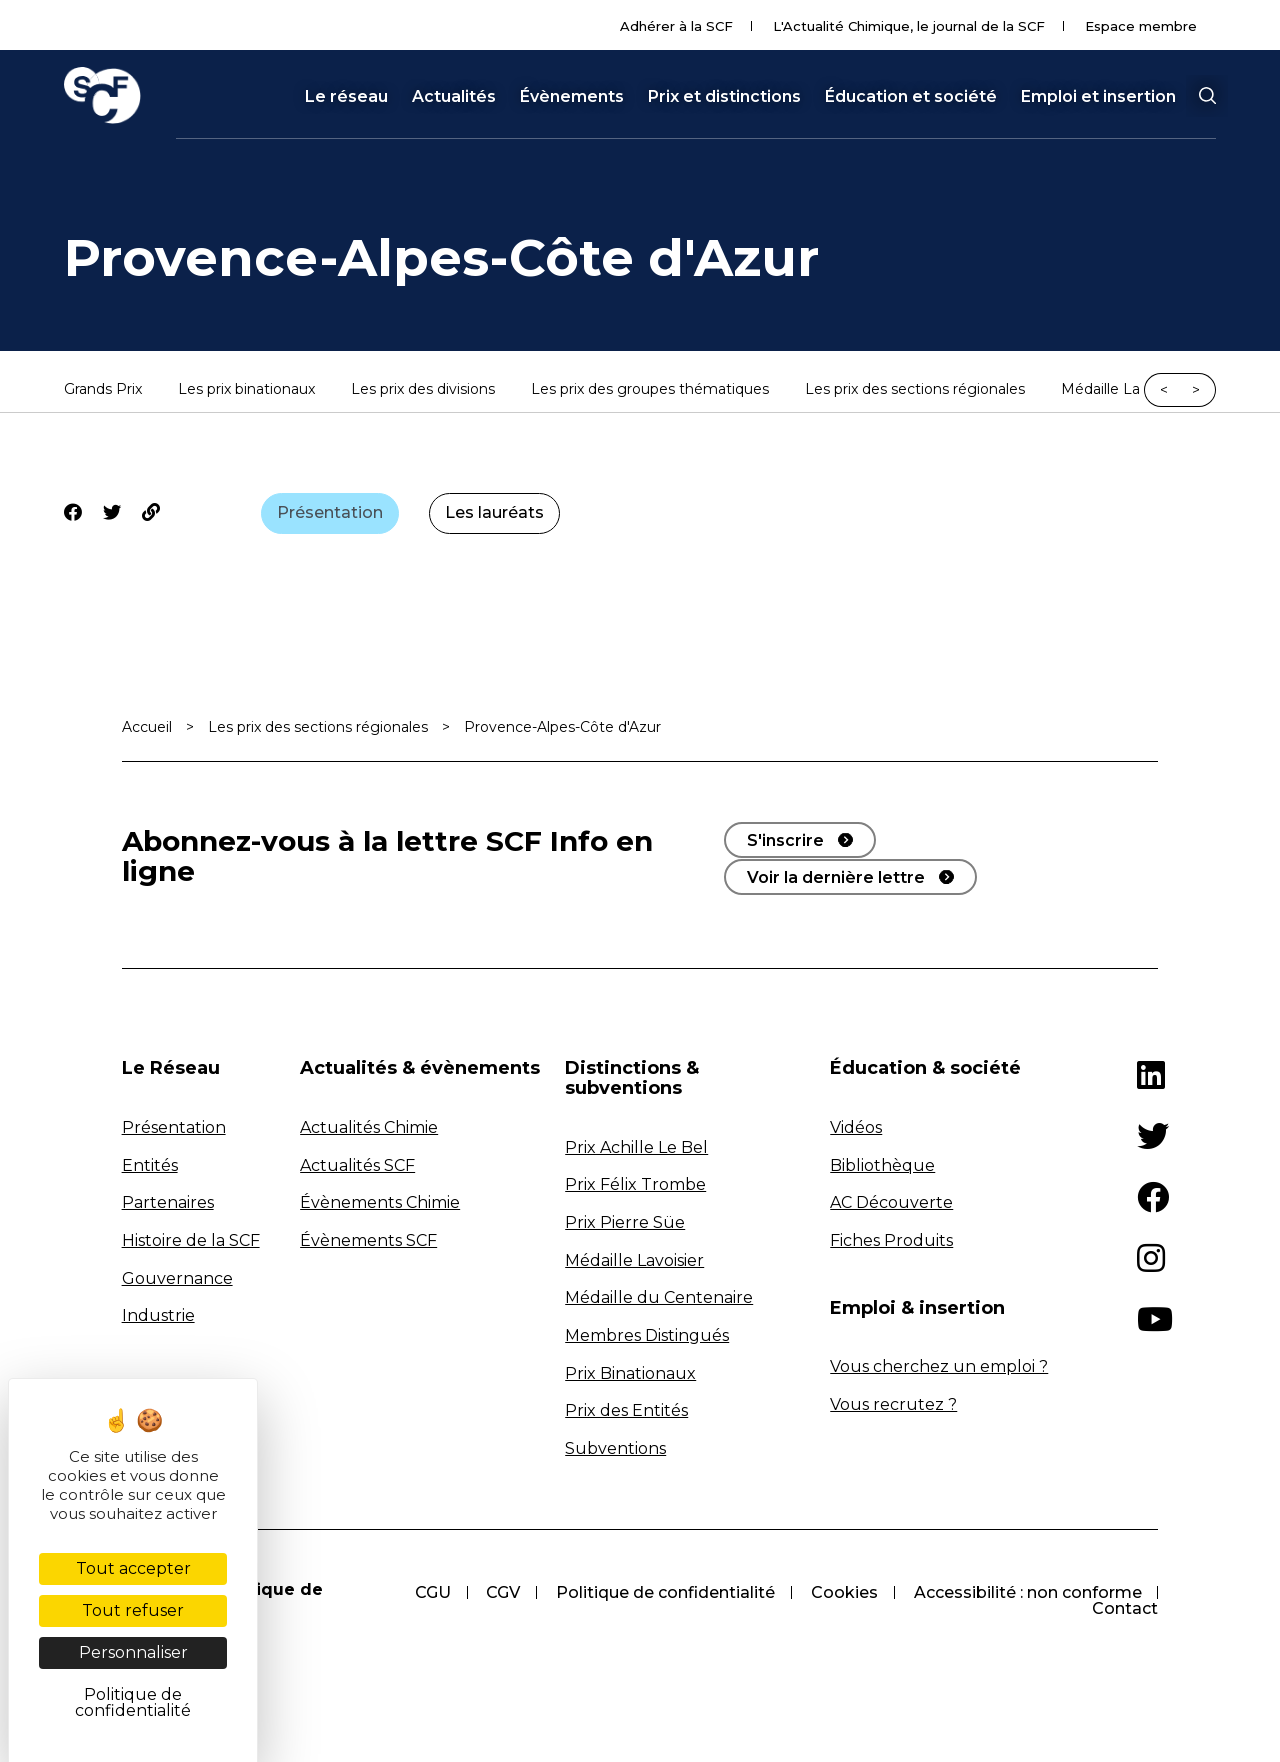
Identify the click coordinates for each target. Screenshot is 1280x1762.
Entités (150, 1165)
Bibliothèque (882, 1165)
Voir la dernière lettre (836, 876)
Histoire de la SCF (191, 1240)
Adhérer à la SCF (676, 26)
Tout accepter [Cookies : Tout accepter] (133, 1568)
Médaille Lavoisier (634, 1260)
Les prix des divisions (423, 390)
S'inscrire (785, 840)
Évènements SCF (368, 1240)
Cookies (843, 1593)
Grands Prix (103, 390)
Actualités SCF (357, 1165)
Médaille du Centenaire (659, 1298)
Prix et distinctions (724, 97)
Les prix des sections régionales (915, 390)
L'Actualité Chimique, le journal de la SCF (909, 26)
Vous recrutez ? (893, 1404)
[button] (1207, 96)
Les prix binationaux (246, 390)
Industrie (158, 1315)
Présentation (330, 512)
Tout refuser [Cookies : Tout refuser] (133, 1610)
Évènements (572, 97)
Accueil (147, 727)
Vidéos (856, 1127)
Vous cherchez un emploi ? (939, 1367)
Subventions (615, 1448)
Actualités (454, 97)
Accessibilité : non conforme (1027, 1593)
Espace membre (1141, 26)
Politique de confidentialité (664, 1593)
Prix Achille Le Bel (636, 1147)
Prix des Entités (626, 1410)
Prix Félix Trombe (635, 1185)
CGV (502, 1593)
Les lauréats (495, 512)
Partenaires (168, 1203)
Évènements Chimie (380, 1203)
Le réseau (346, 97)
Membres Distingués (647, 1335)
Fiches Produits (891, 1240)
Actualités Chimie (369, 1127)
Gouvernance (177, 1278)
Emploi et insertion (1098, 97)
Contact (1125, 1609)
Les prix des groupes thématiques (650, 390)
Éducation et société (911, 97)
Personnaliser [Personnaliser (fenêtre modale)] (133, 1652)
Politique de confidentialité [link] (133, 1702)
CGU (431, 1593)
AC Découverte (891, 1203)
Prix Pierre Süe (625, 1222)
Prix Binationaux (630, 1373)
